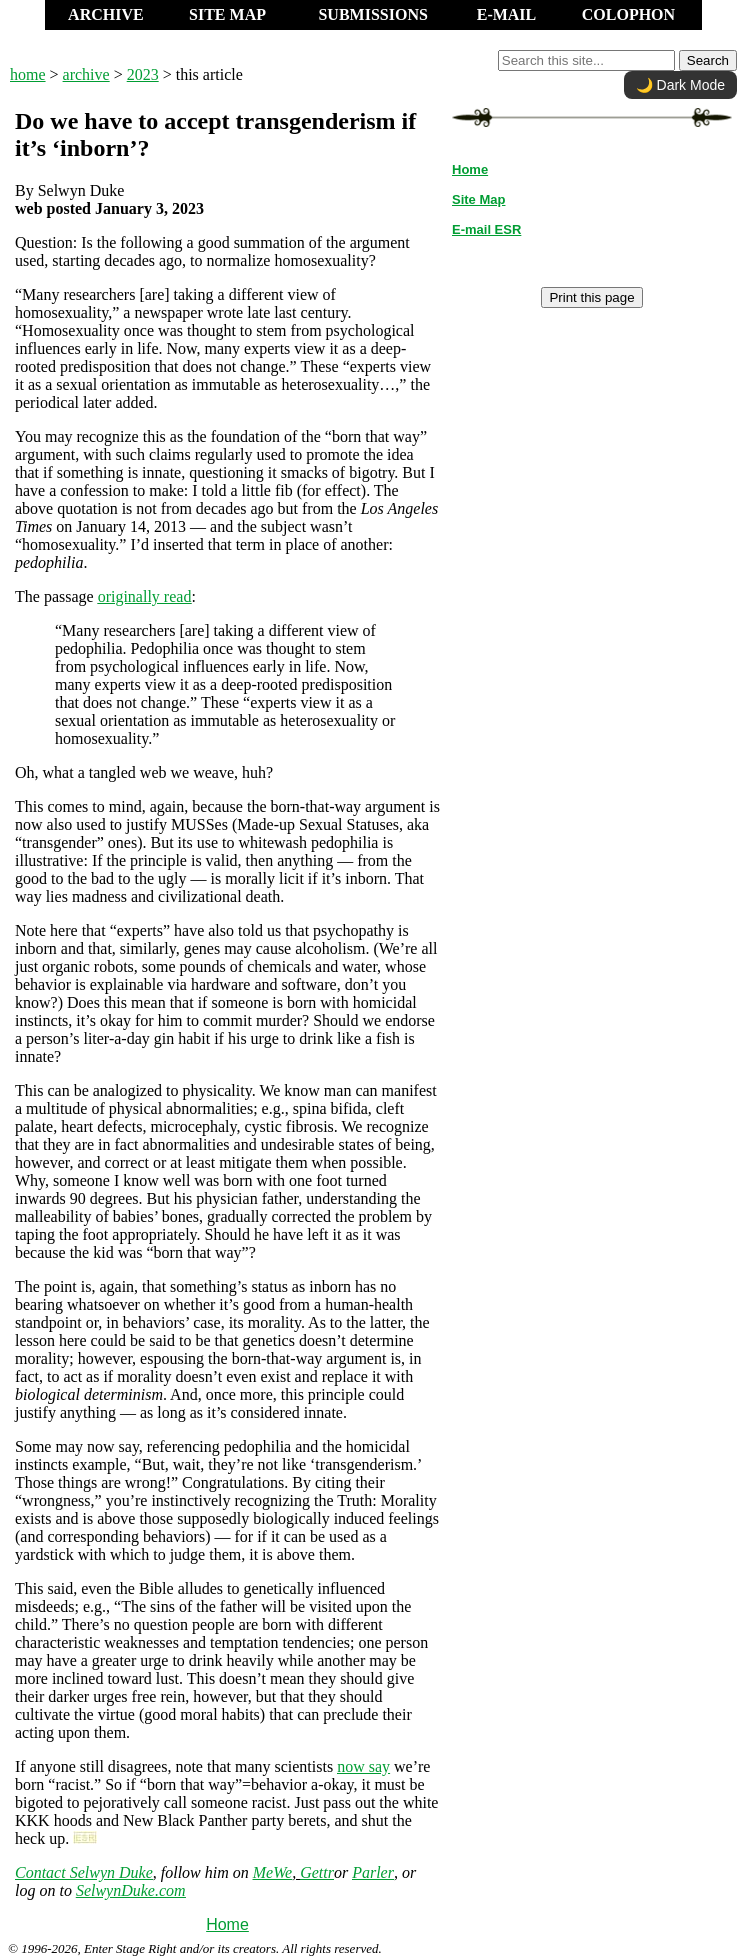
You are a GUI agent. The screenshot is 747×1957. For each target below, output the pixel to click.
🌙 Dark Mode (680, 85)
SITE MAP (227, 14)
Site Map (478, 199)
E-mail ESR (486, 229)
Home (227, 1924)
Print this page (591, 297)
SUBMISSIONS (372, 14)
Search (708, 60)
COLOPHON (628, 14)
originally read (145, 596)
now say (363, 1766)
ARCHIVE (106, 14)
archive (86, 74)
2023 (143, 74)
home (28, 74)
